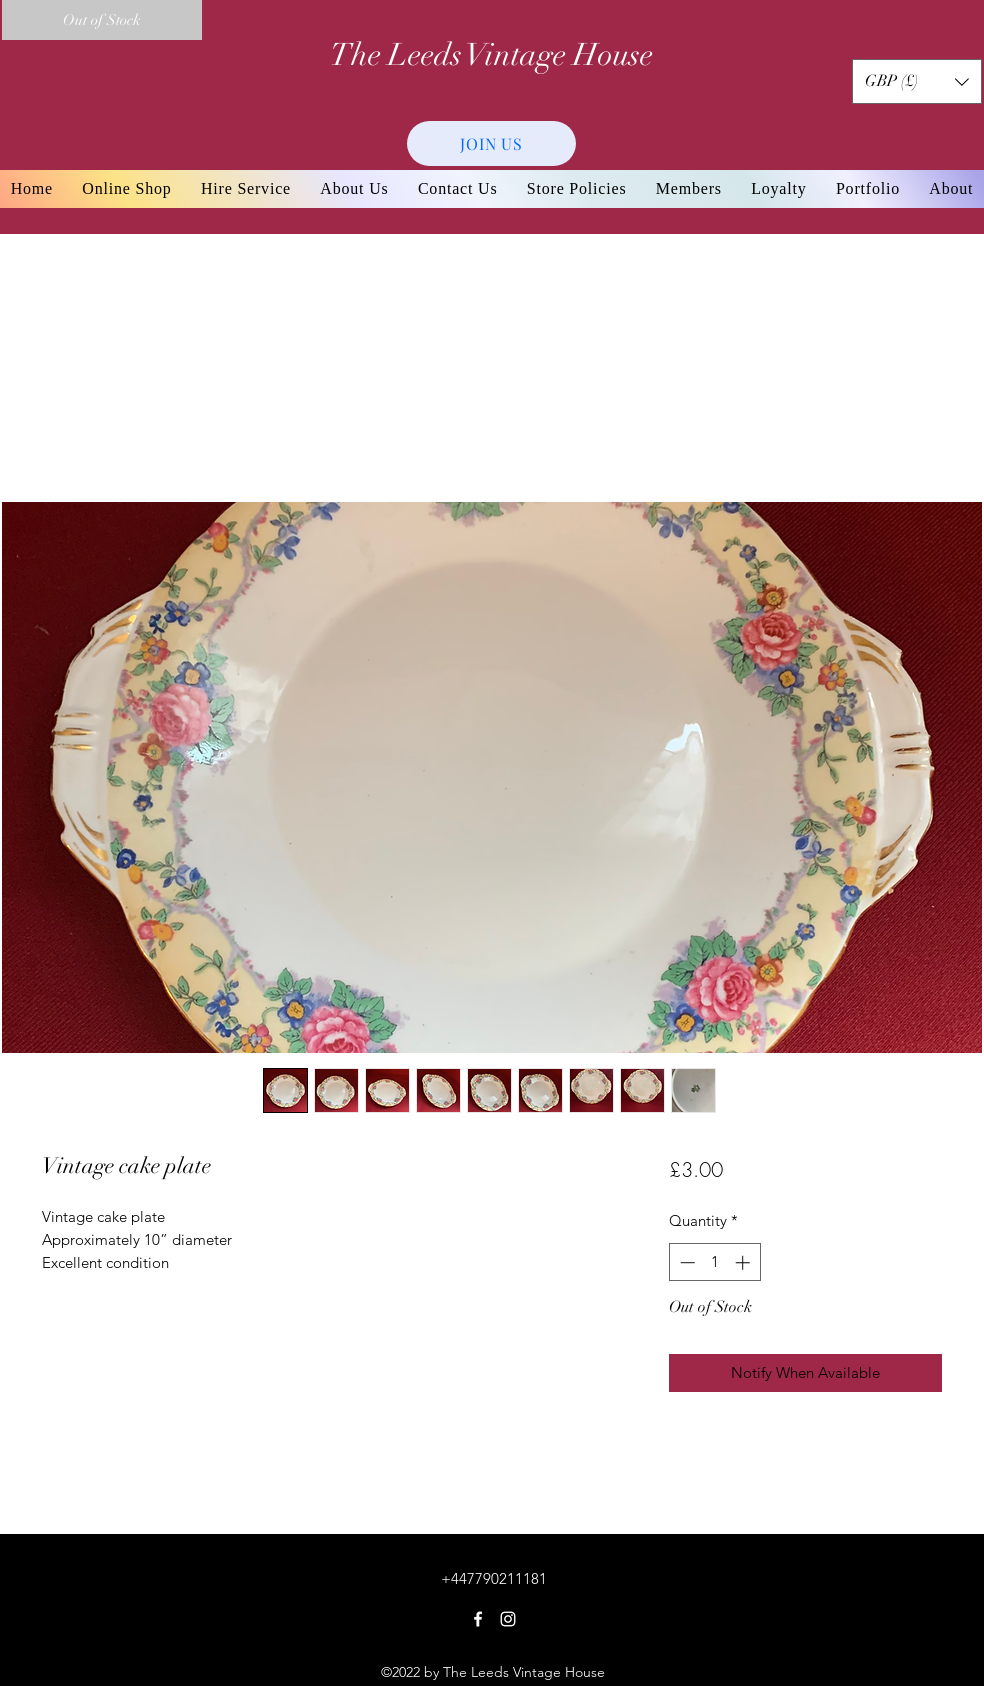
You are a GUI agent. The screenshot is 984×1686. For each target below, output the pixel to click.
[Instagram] (508, 1619)
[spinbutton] (714, 1262)
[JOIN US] (491, 143)
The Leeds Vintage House (491, 55)
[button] (917, 81)
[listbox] (917, 81)
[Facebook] (478, 1619)
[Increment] (744, 1262)
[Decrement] (685, 1262)
